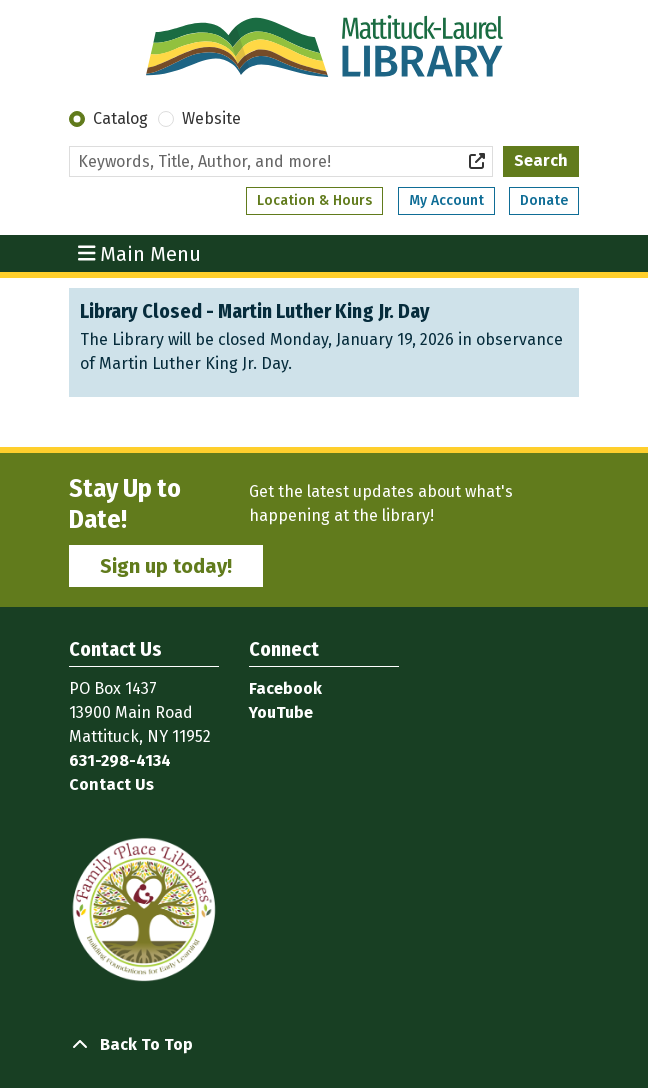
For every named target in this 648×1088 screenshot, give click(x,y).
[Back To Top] (324, 1045)
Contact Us (111, 784)
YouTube (281, 712)
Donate (544, 200)
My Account (446, 200)
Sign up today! (166, 566)
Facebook (285, 688)
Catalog (120, 118)
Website (211, 118)
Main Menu (140, 253)
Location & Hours (314, 200)
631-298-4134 (120, 760)
